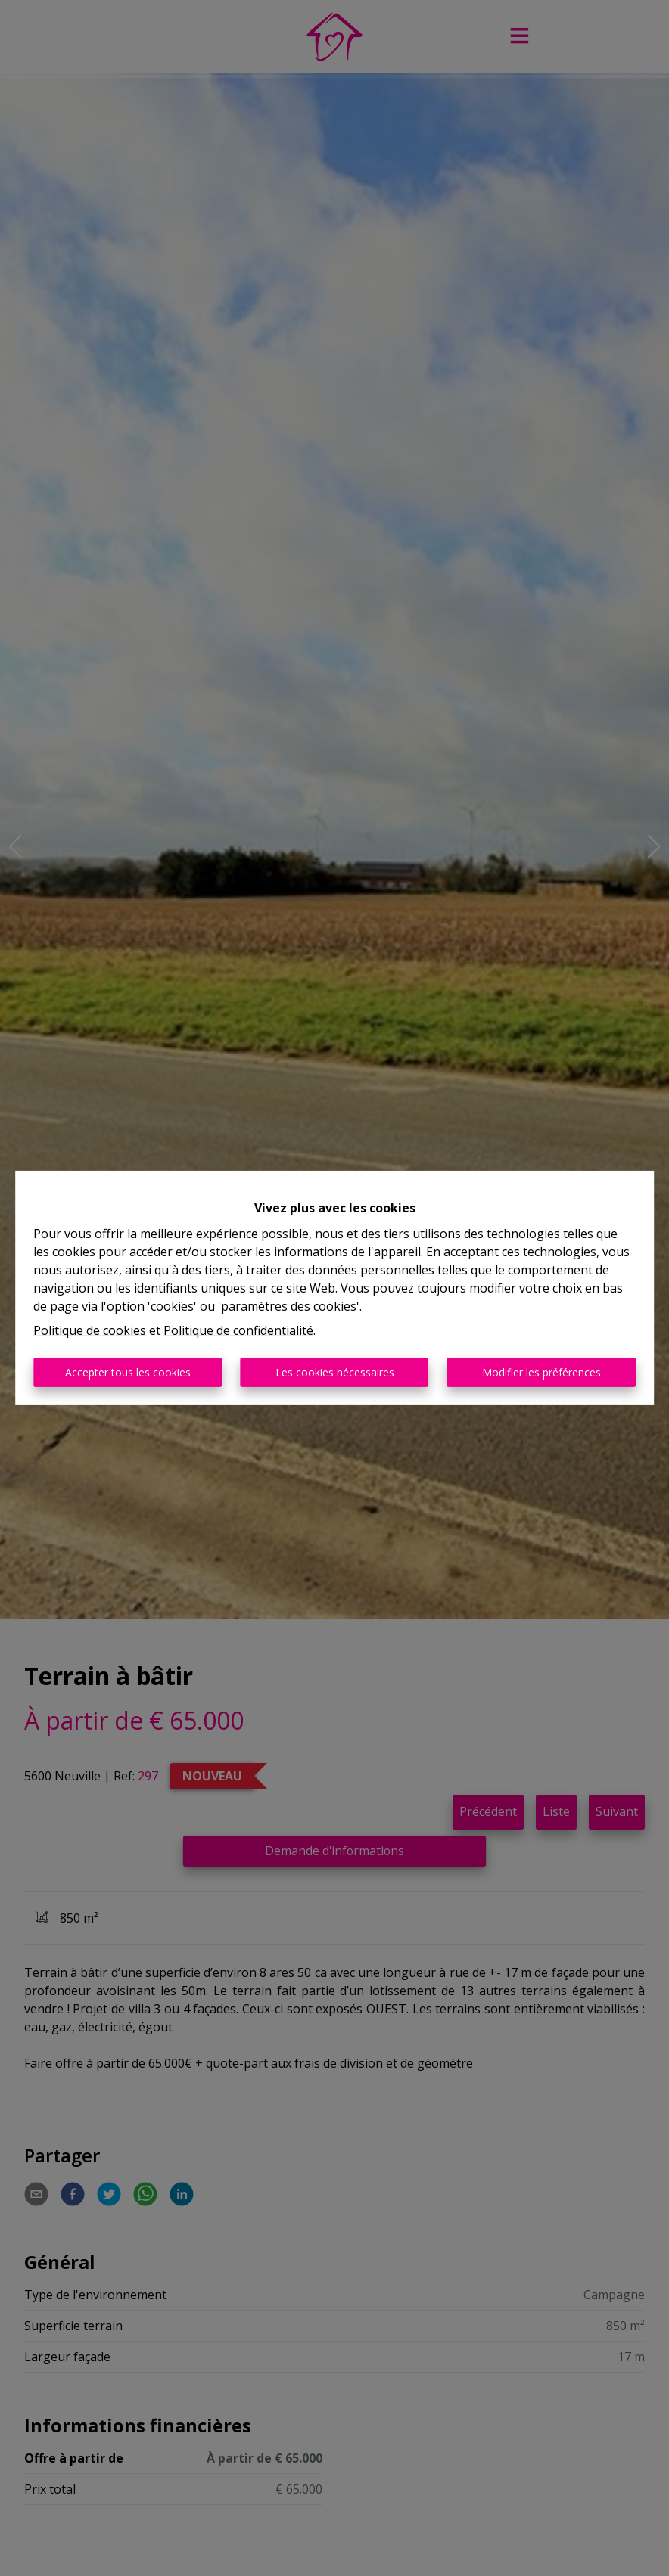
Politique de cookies (89, 1330)
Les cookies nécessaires (334, 1372)
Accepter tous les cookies (128, 1372)
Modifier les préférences (541, 1372)
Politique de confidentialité (238, 1330)
